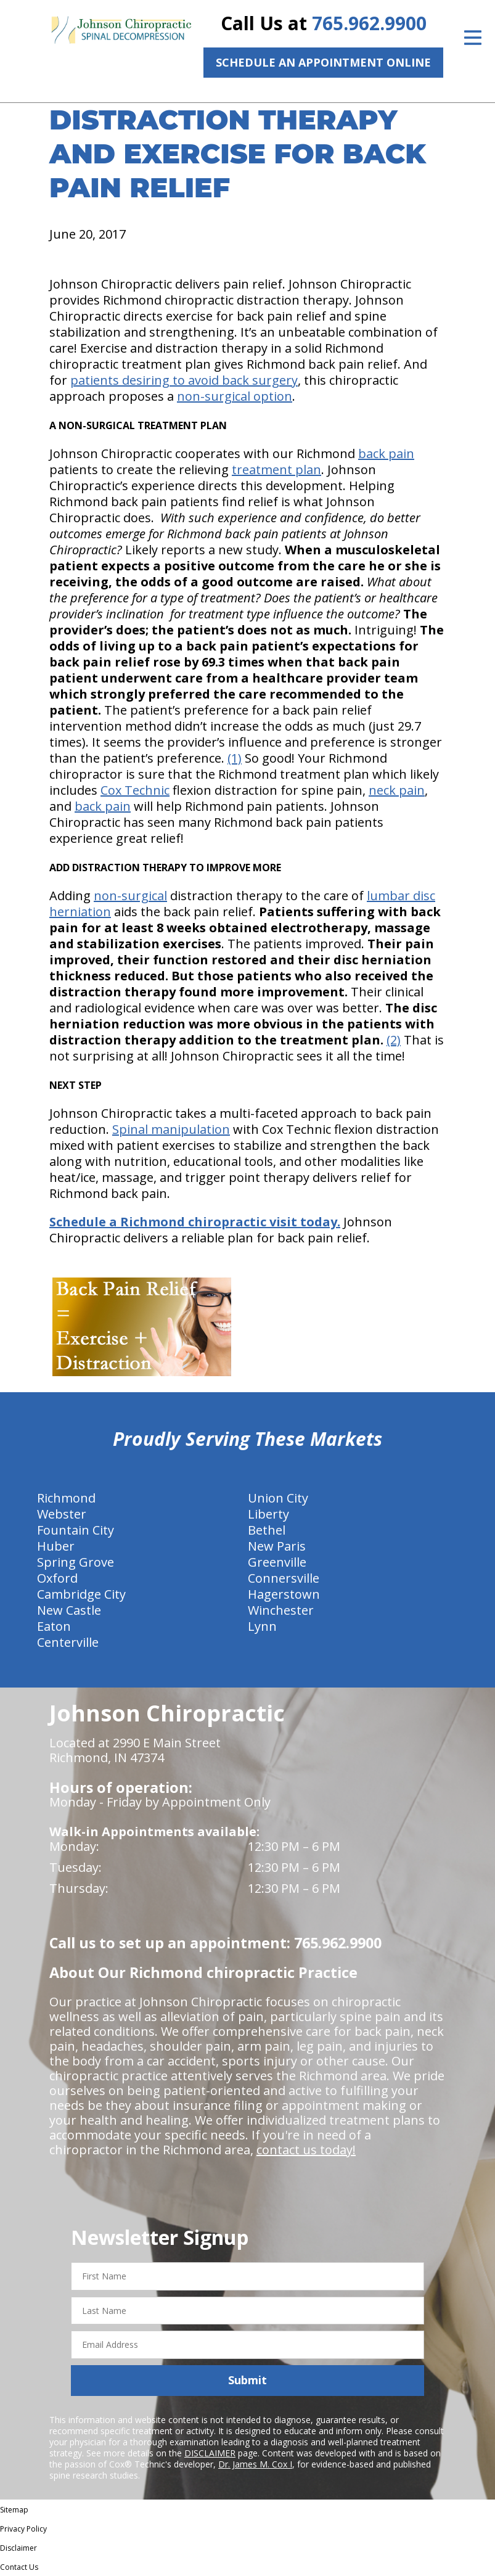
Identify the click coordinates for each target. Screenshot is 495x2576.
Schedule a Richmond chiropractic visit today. (194, 1221)
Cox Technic (135, 790)
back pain (386, 453)
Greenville (277, 1562)
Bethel (266, 1530)
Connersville (283, 1578)
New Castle (69, 1610)
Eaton (54, 1626)
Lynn (262, 1626)
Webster (61, 1514)
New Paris (277, 1546)
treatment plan (276, 469)
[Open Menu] (473, 37)
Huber (56, 1546)
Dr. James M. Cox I (255, 2464)
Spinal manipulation (171, 1129)
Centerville (68, 1642)
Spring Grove (75, 1562)
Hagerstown (284, 1594)
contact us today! (306, 2149)
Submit (247, 2380)
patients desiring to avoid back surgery (184, 380)
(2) (394, 1040)
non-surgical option (234, 396)
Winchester (281, 1610)
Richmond (66, 1498)
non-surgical (130, 895)
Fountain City (75, 1530)
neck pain (397, 790)
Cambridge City (81, 1594)
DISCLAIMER (209, 2453)
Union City (278, 1498)
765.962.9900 (369, 23)
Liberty (268, 1514)
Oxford (57, 1578)
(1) (234, 758)
